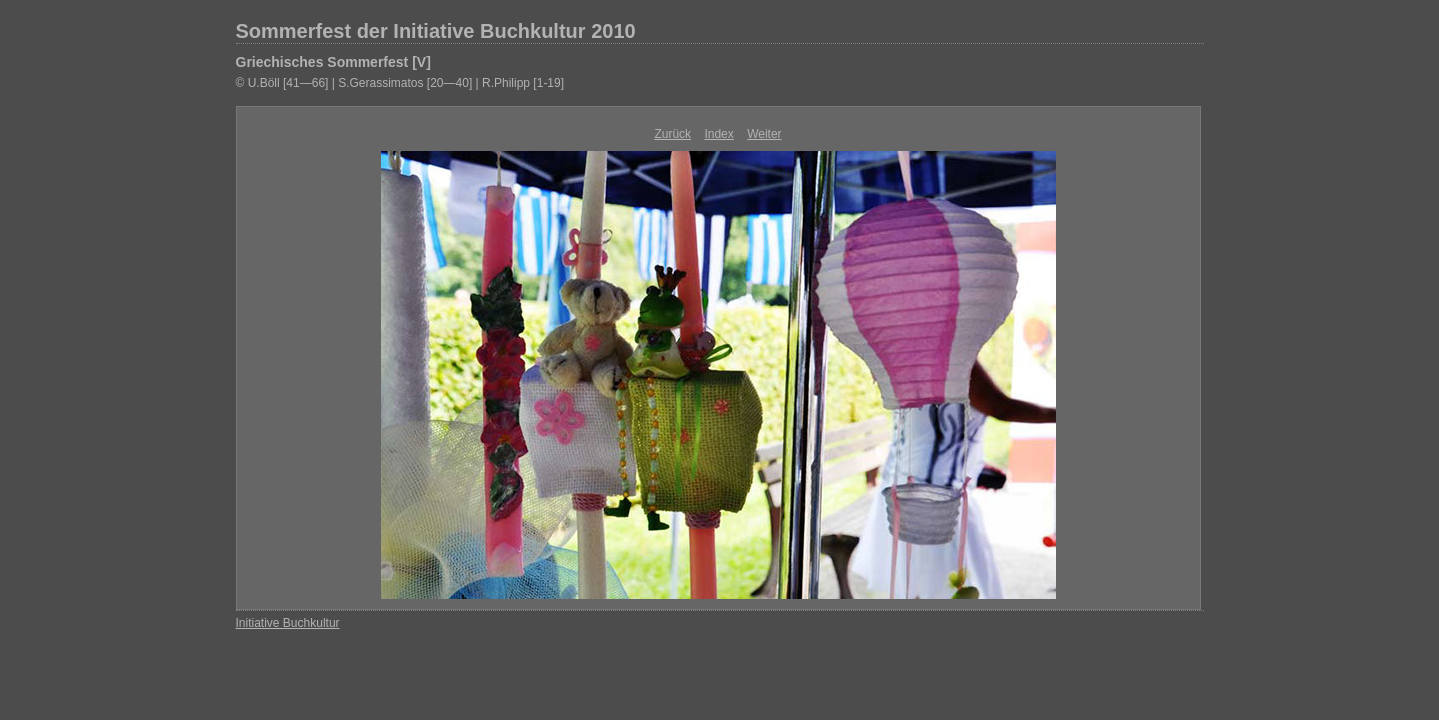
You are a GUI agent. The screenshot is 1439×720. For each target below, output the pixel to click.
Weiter (764, 134)
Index (718, 134)
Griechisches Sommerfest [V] (333, 62)
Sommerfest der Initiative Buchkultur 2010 (436, 31)
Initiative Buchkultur (288, 623)
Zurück (672, 134)
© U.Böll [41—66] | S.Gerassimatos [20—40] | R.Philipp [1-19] (400, 83)
